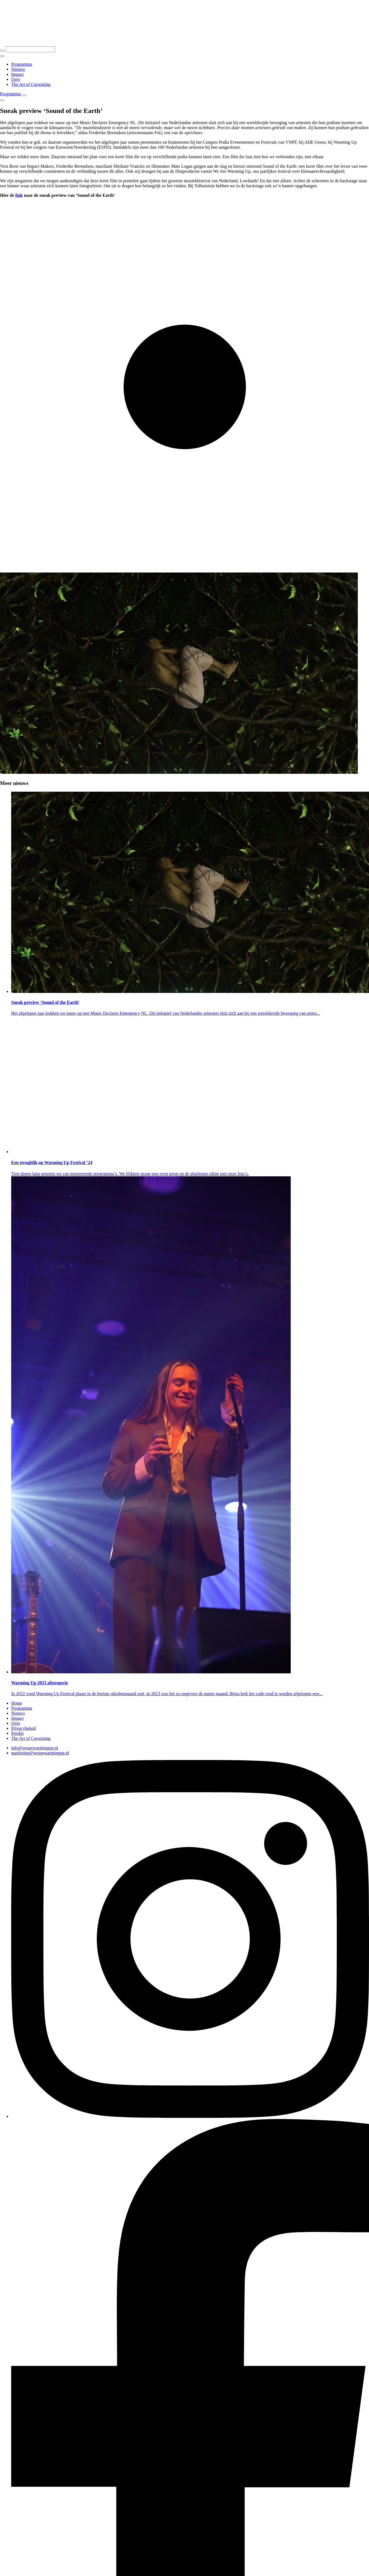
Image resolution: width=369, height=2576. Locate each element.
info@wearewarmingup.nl (34, 1747)
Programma (10, 93)
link (19, 195)
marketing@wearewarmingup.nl (40, 1753)
